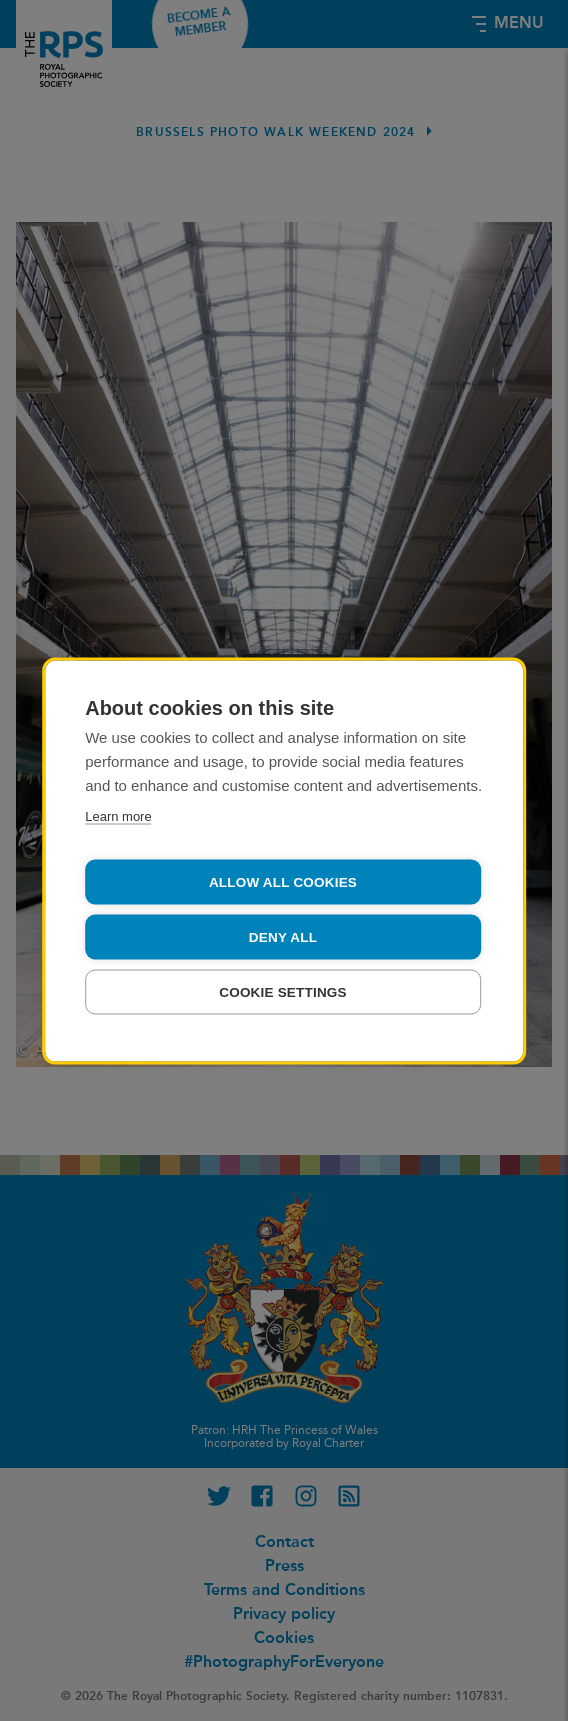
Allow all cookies (283, 881)
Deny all (283, 936)
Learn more (118, 815)
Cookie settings (283, 991)
